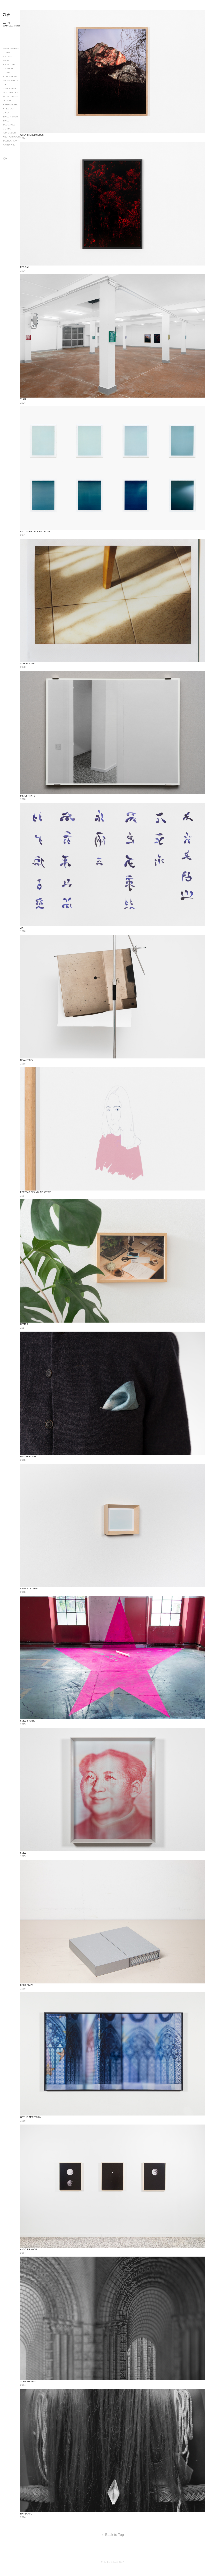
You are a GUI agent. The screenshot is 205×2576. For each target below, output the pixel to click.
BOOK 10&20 (9, 125)
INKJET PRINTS (10, 81)
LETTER (7, 101)
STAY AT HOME (10, 77)
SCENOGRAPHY (11, 141)
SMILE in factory (10, 117)
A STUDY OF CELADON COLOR (9, 69)
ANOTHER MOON (11, 137)
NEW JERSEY (9, 89)
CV (5, 158)
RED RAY (7, 57)
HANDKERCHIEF (11, 105)
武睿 (6, 15)
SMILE (6, 121)
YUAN (6, 61)
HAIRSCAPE (9, 145)
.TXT (5, 85)
